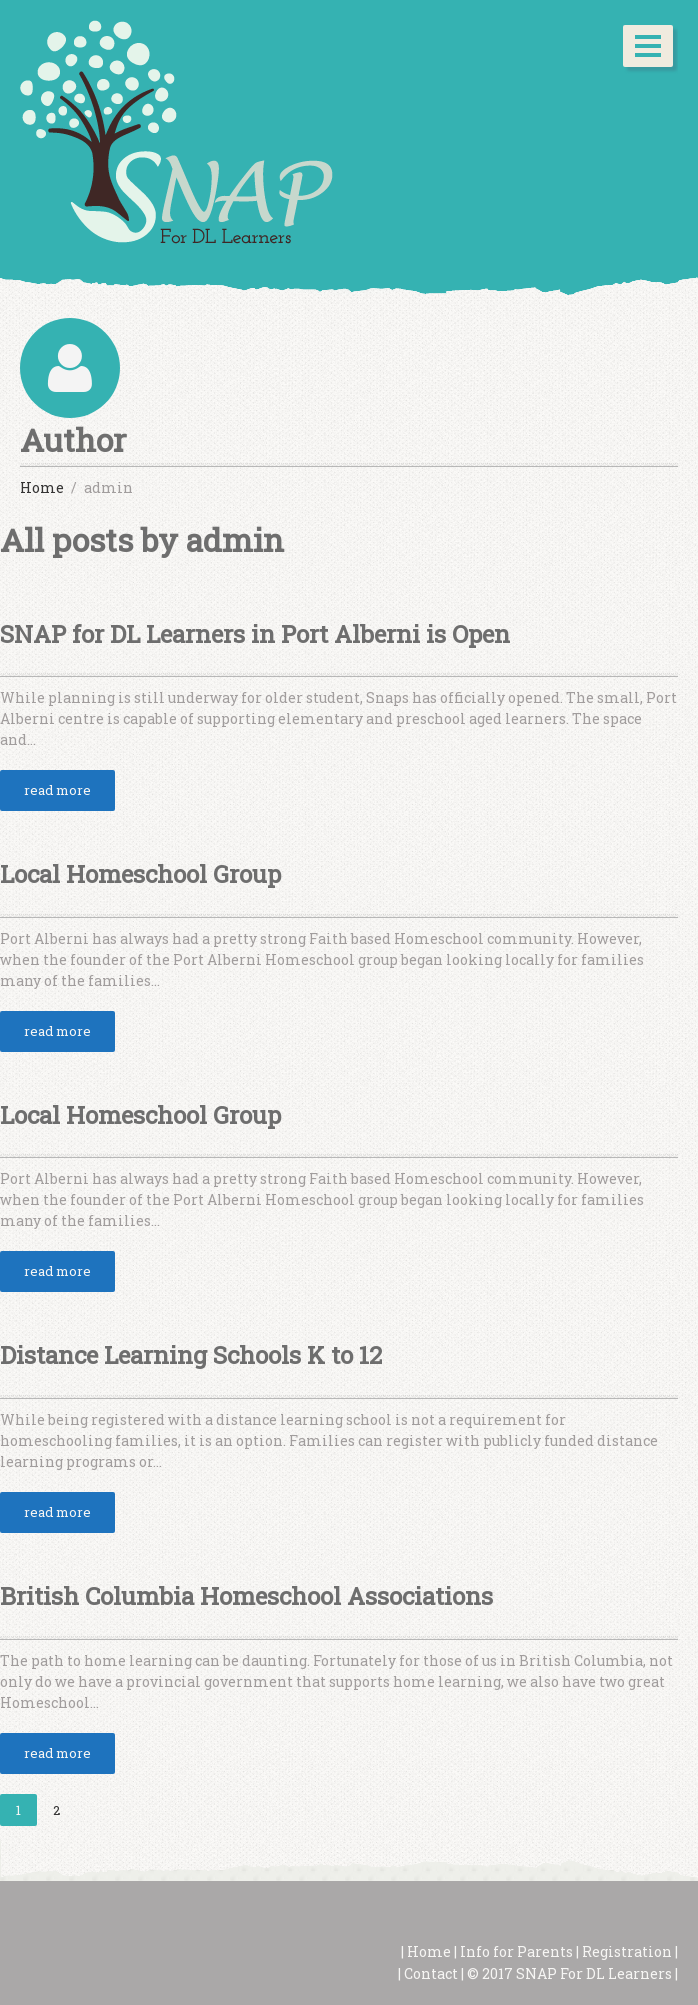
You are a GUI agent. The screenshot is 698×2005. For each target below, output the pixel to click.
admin (235, 539)
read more (57, 790)
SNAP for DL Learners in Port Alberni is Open (255, 634)
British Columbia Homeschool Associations (246, 1596)
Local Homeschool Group (140, 874)
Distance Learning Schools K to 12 (191, 1355)
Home (427, 1951)
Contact (431, 1973)
